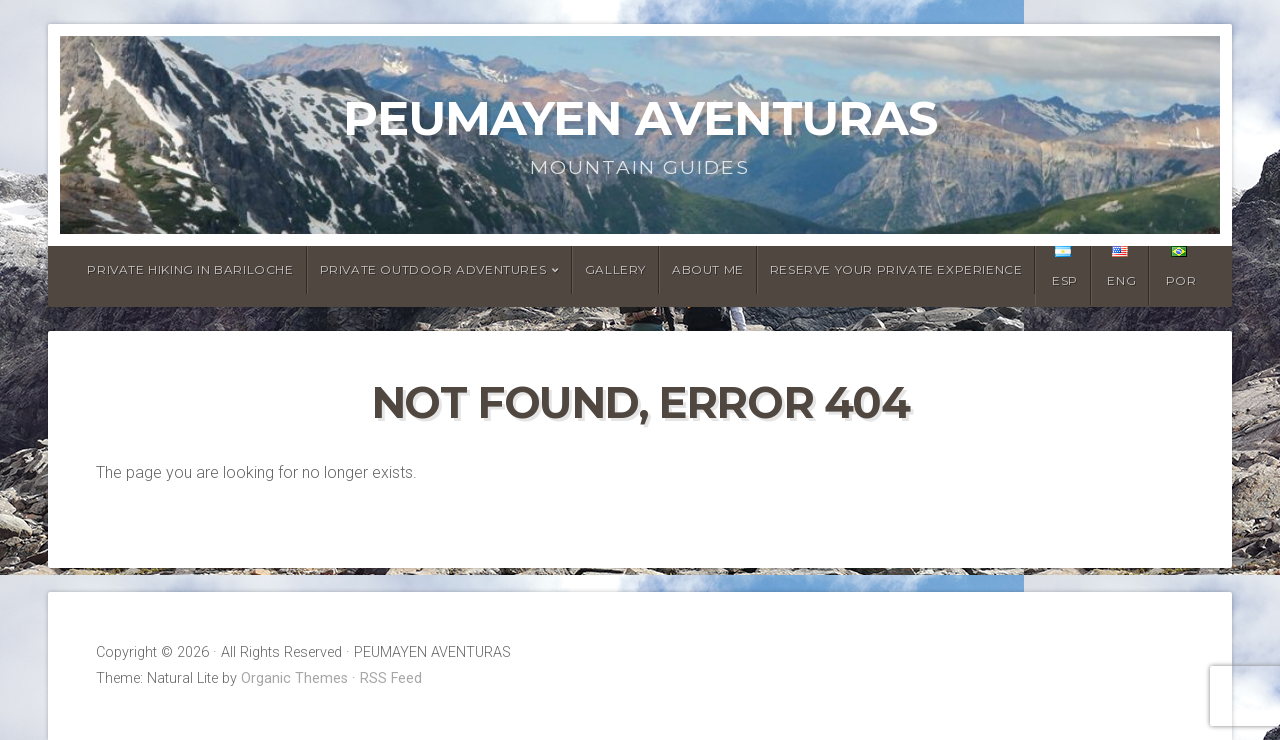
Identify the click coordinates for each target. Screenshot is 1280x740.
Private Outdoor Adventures (433, 269)
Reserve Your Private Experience (896, 269)
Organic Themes (294, 678)
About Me (708, 269)
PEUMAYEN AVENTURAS (640, 118)
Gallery (615, 269)
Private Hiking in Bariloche (190, 269)
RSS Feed (391, 678)
